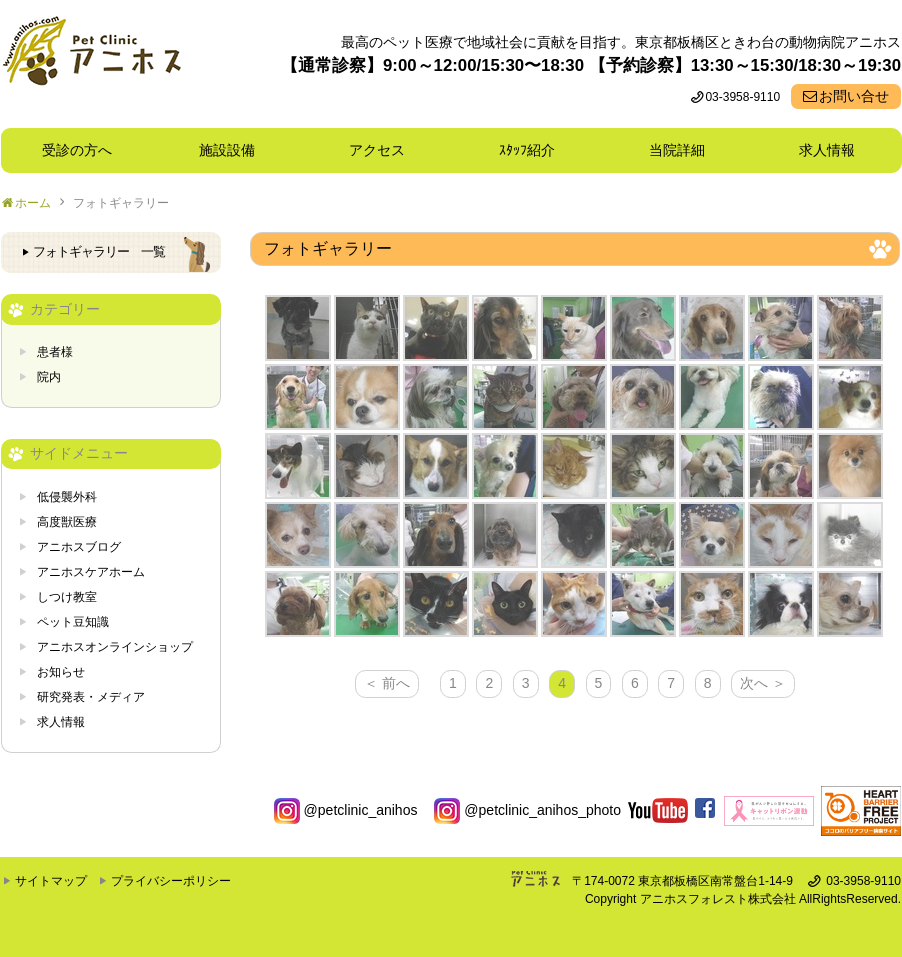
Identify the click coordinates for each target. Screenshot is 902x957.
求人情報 (827, 150)
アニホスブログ (79, 547)
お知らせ (61, 672)
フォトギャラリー (121, 203)
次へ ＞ (763, 683)
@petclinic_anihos (346, 810)
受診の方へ (77, 150)
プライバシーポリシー (171, 881)
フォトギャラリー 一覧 (99, 252)
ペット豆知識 (73, 622)
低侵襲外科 (67, 497)
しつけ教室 (67, 597)
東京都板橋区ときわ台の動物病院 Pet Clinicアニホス (91, 64)
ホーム (33, 203)
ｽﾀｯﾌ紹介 (534, 150)
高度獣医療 (67, 522)
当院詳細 (677, 150)
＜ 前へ (387, 683)
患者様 (55, 352)
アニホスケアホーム (91, 572)
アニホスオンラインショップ (115, 647)
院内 (49, 377)
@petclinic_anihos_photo (527, 810)
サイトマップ (51, 881)
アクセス (377, 150)
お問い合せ (854, 96)
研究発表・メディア (91, 697)
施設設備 (234, 150)
